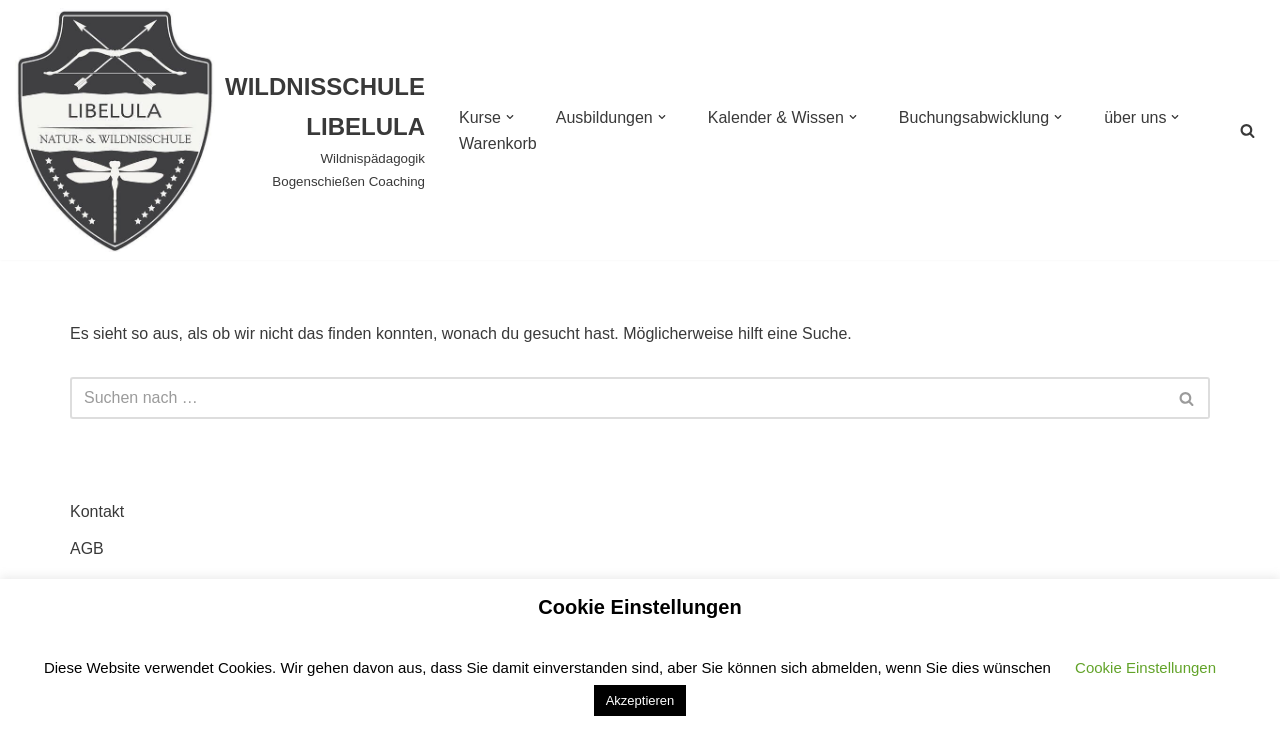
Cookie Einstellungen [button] (1145, 667)
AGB (87, 548)
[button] (510, 117)
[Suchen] (1247, 130)
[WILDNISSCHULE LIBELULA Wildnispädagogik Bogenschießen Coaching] (220, 130)
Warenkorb (498, 143)
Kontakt (97, 511)
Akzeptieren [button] (640, 700)
